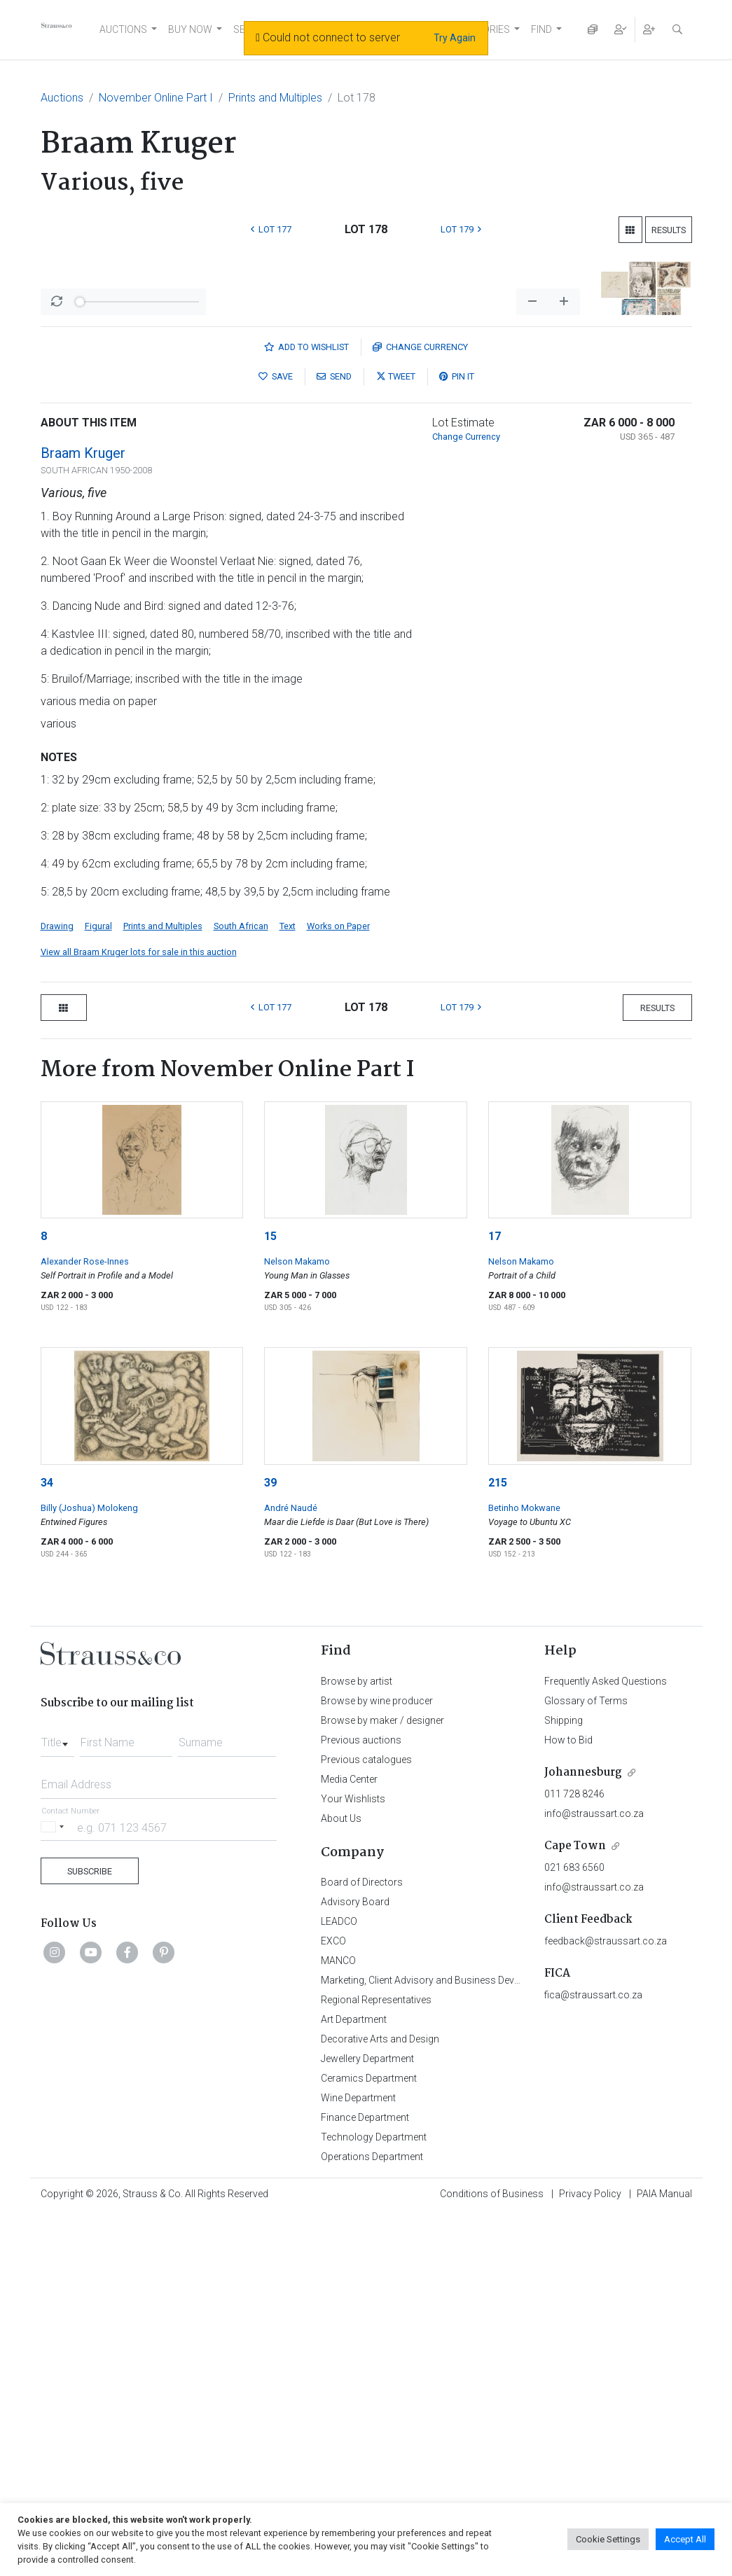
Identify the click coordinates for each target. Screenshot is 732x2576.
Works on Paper (338, 1287)
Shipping (563, 2081)
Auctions (62, 97)
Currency (420, 708)
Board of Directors (362, 2243)
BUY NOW (190, 29)
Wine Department (358, 2459)
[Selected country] (54, 2188)
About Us (341, 2179)
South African (241, 1287)
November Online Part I (156, 97)
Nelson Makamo (297, 1622)
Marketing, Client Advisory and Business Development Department (465, 2341)
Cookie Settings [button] (608, 2539)
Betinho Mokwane (524, 1869)
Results (668, 230)
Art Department (354, 2380)
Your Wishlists (353, 2160)
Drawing (57, 1287)
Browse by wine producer (377, 2062)
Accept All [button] (685, 2539)
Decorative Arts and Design (380, 2400)
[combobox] (57, 2100)
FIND (541, 29)
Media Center (349, 2140)
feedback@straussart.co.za (605, 2302)
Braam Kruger (83, 814)
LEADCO (339, 2282)
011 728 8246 (574, 2155)
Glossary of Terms (586, 2062)
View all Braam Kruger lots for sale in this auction (139, 1313)
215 (497, 1844)
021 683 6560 (574, 2228)
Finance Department (365, 2478)
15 (270, 1597)
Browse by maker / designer (382, 2081)
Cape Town (575, 2207)
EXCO (333, 2302)
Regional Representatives (376, 2361)
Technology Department (374, 2498)
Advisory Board (355, 2263)
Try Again (455, 37)
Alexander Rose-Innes (85, 1622)
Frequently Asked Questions (605, 2042)
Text (287, 1287)
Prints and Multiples (275, 97)
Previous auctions (361, 2101)
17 (494, 1597)
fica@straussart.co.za (593, 2356)
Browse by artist (356, 2042)
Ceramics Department (369, 2439)
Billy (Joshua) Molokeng (89, 1869)
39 (270, 1844)
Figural (98, 1287)
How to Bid (568, 2101)
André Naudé (290, 1869)
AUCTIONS (123, 29)
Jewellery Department (367, 2419)
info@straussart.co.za (594, 2174)
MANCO (338, 2321)
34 (47, 1844)
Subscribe (89, 2232)
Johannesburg (583, 2134)
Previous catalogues (366, 2120)
